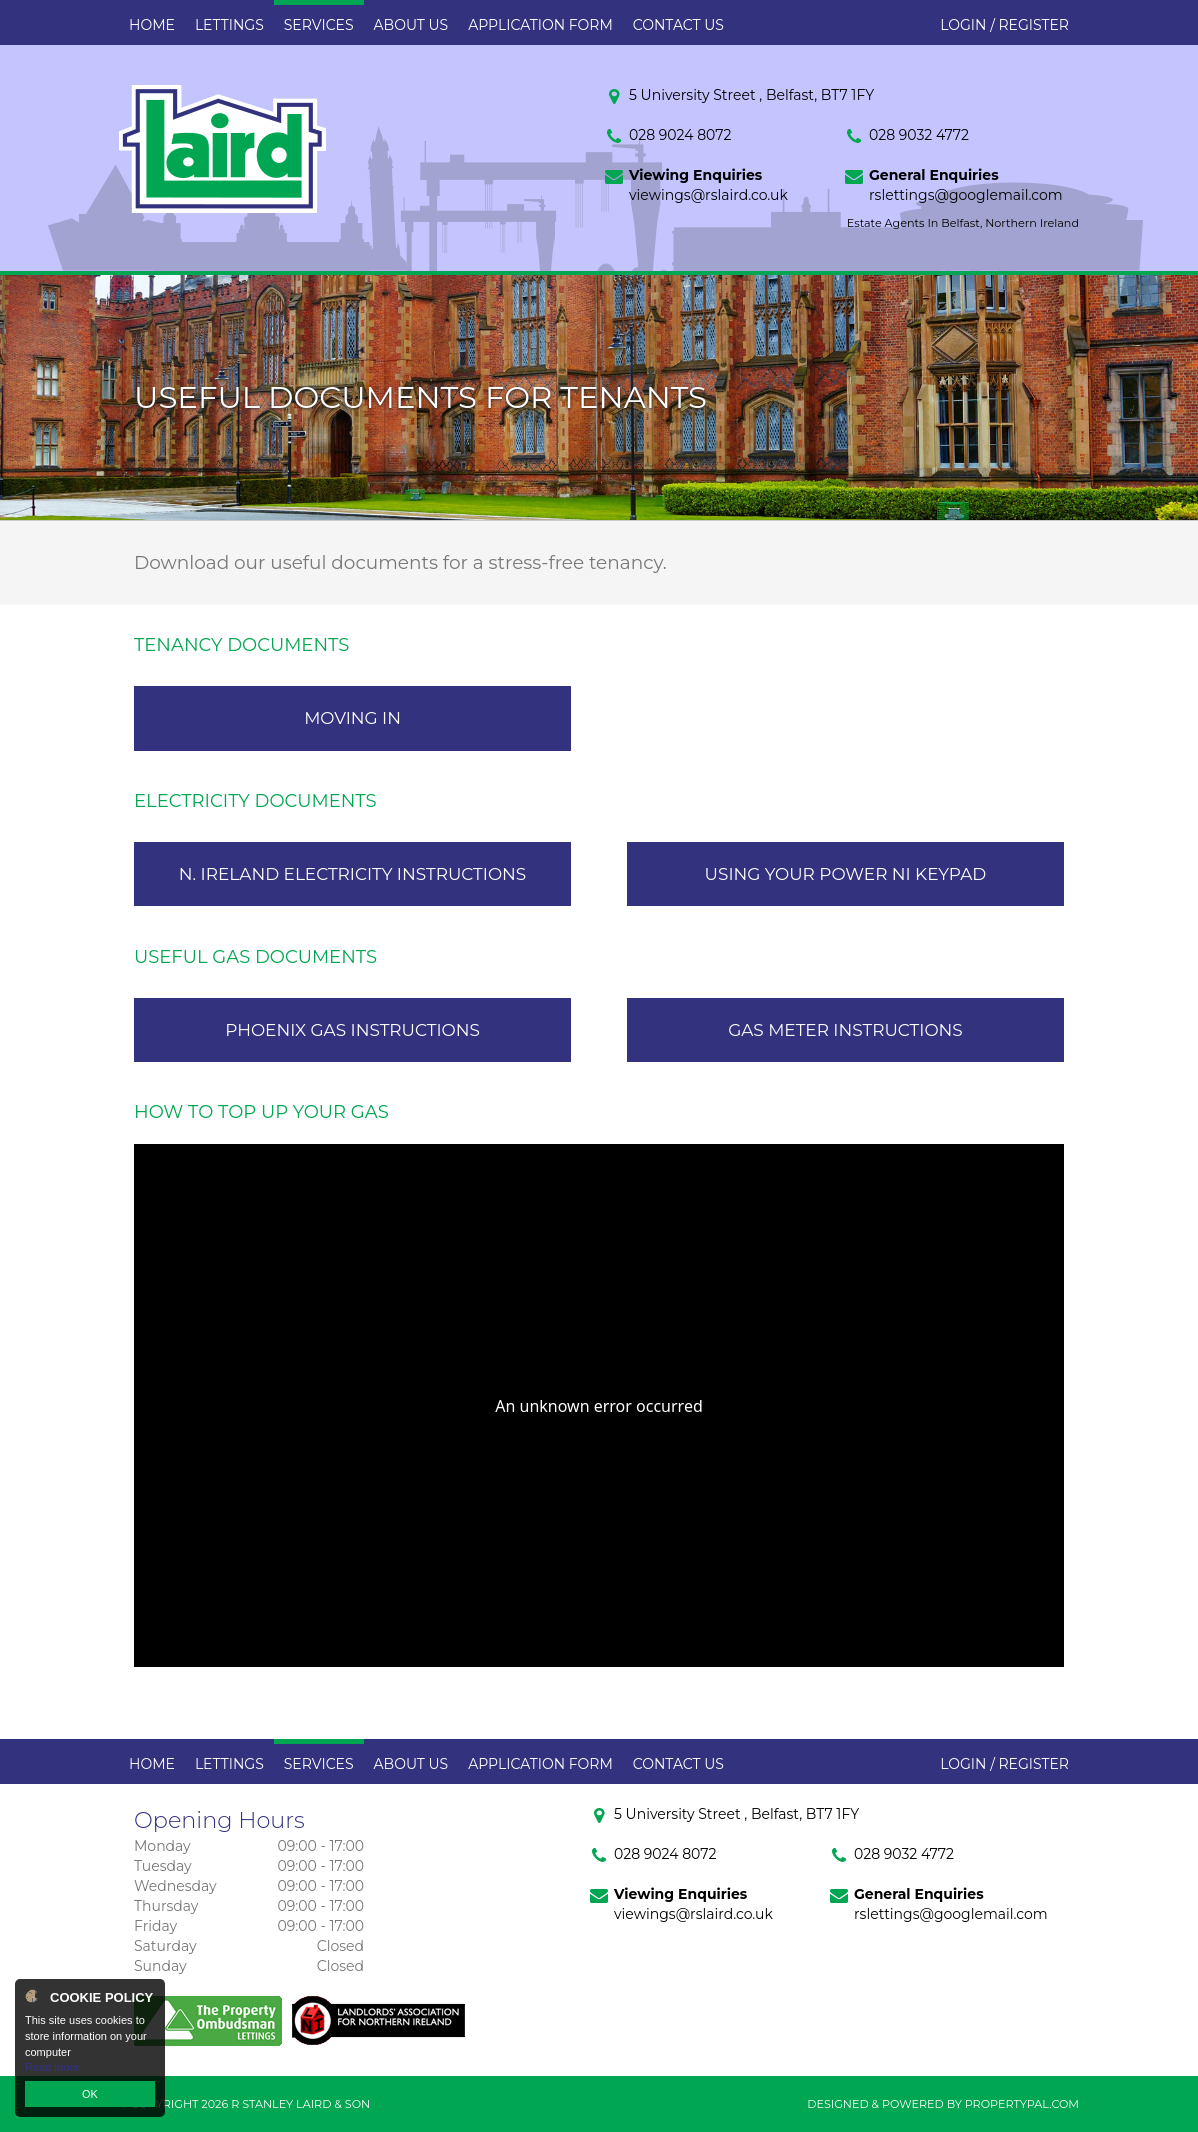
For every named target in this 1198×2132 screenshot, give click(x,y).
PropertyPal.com (1022, 2104)
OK (90, 2094)
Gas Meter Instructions (845, 1030)
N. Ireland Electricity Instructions (352, 874)
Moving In (352, 718)
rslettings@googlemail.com (966, 195)
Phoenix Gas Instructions (352, 1030)
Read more (52, 2067)
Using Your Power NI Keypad (846, 874)
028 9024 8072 (680, 135)
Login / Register (1004, 25)
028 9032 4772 (919, 135)
